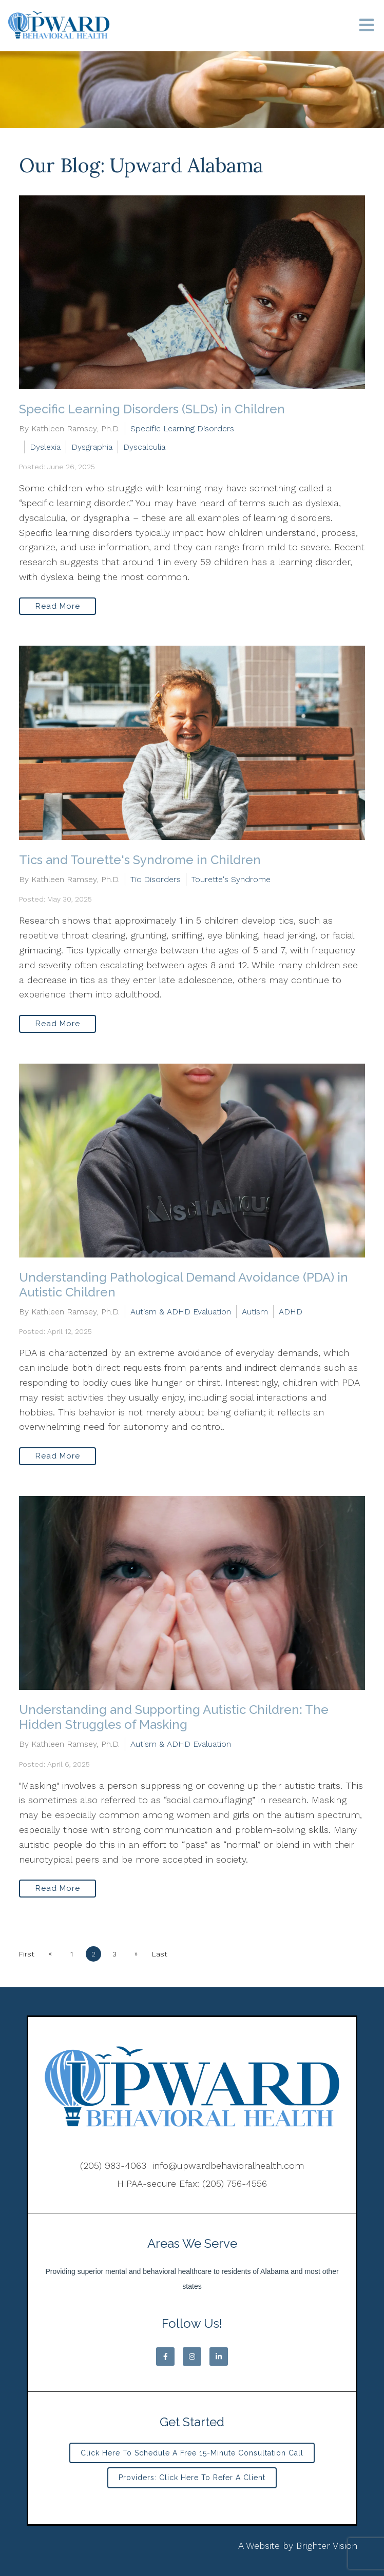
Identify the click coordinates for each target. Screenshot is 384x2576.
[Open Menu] (366, 26)
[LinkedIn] (218, 2356)
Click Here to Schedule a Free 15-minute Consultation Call (192, 2453)
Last (160, 1954)
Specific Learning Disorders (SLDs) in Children (152, 409)
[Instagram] (192, 2356)
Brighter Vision (326, 2545)
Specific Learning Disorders (182, 428)
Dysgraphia (91, 447)
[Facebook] (165, 2356)
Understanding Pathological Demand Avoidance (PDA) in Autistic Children (183, 1285)
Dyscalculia (144, 447)
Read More (57, 606)
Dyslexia (45, 447)
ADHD (290, 1311)
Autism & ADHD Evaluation (180, 1311)
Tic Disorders (155, 879)
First (26, 1954)
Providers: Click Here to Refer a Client (192, 2477)
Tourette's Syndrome (231, 879)
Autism (255, 1311)
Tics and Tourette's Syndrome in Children (140, 859)
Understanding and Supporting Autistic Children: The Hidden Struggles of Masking (174, 1717)
